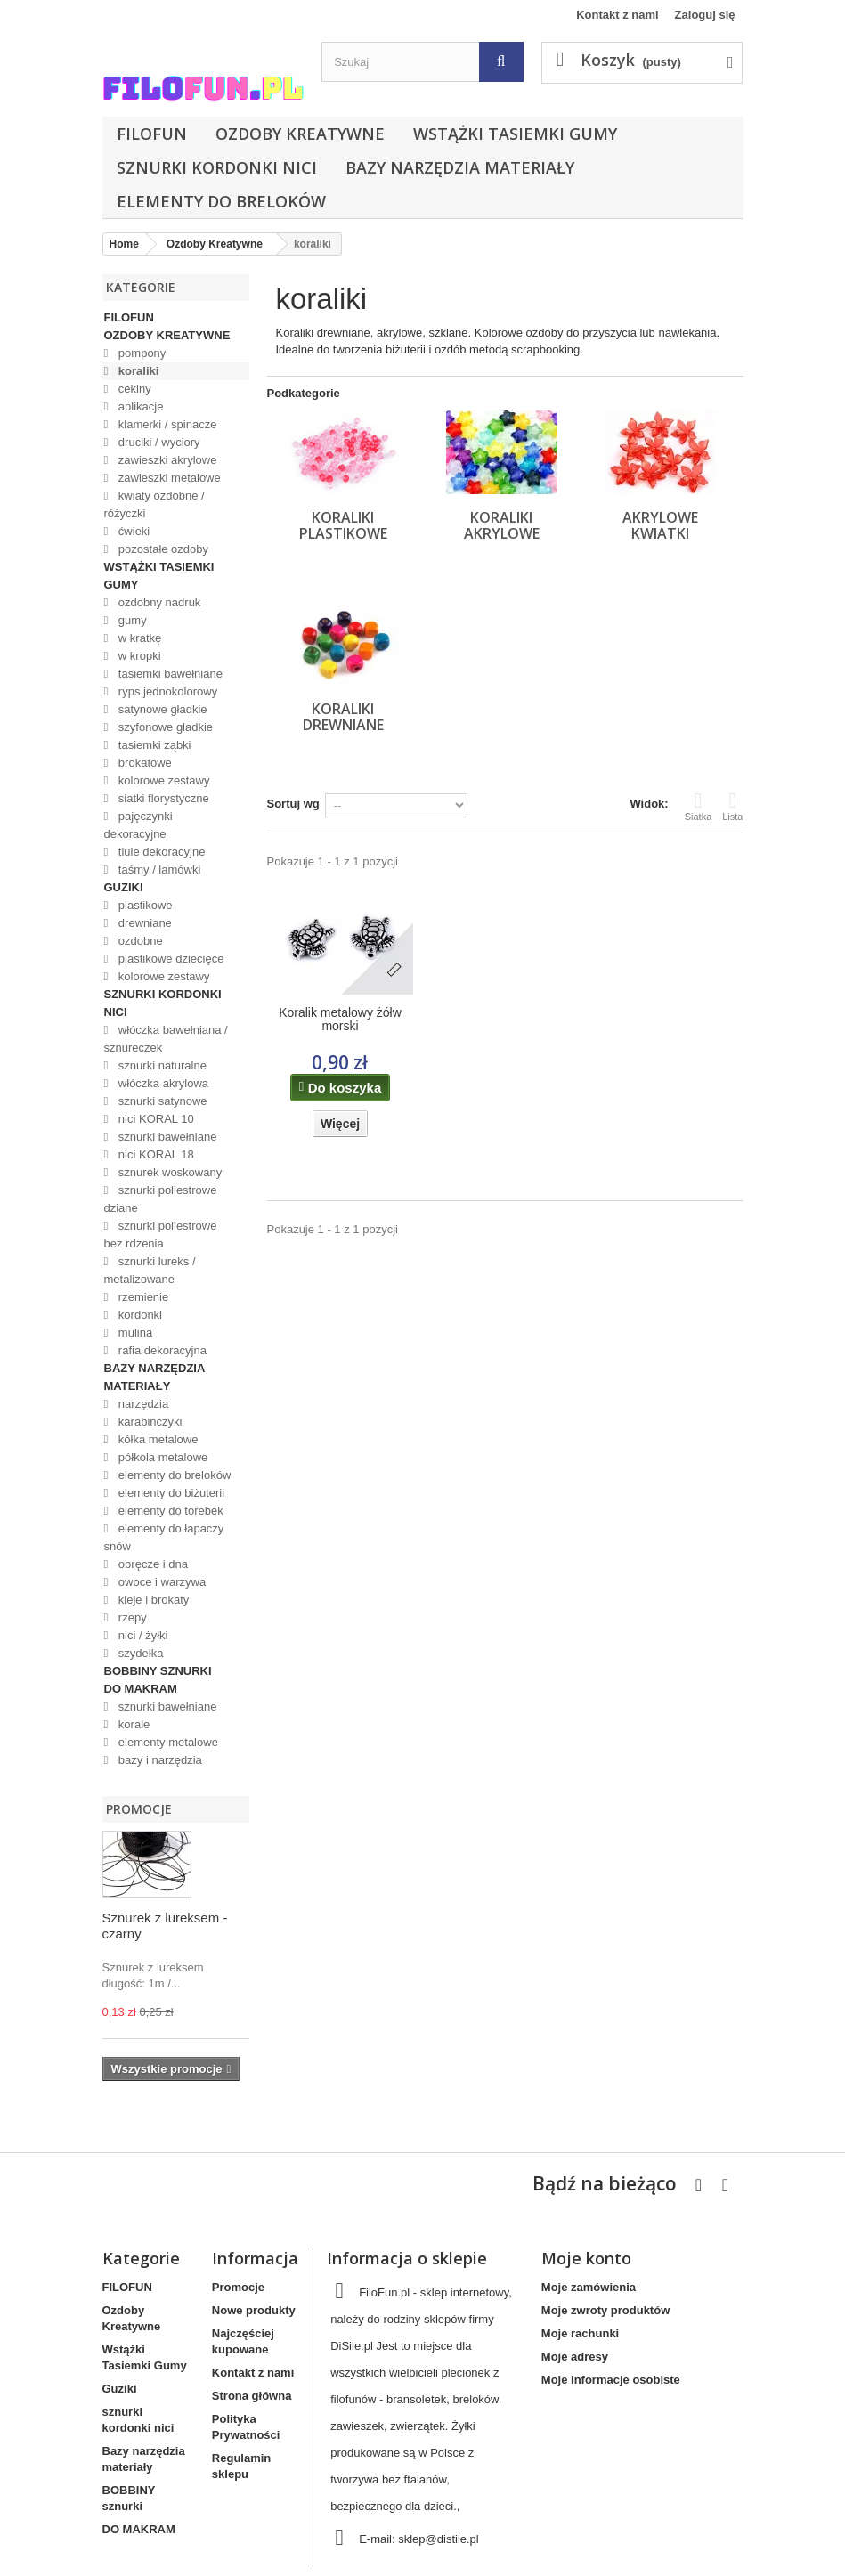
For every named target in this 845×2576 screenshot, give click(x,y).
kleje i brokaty (152, 1599)
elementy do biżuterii (169, 1492)
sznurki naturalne (161, 1065)
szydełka (139, 1653)
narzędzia (141, 1403)
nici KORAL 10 (154, 1118)
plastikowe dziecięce (169, 958)
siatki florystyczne (161, 798)
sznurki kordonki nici (217, 167)
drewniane (143, 923)
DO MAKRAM (140, 1688)
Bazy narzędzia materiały (459, 167)
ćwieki (132, 531)
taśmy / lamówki (157, 869)
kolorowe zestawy (162, 780)
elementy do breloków (221, 201)
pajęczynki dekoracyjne (138, 825)
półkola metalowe (161, 1457)
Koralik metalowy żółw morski (340, 1019)
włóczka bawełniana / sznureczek (166, 1038)
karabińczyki (148, 1421)
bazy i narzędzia (158, 1760)
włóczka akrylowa (161, 1083)
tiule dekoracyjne (160, 851)
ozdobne (139, 940)
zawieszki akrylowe (165, 460)
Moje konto (586, 2258)
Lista (732, 806)
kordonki (138, 1314)
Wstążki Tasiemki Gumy (515, 133)
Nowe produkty (254, 2310)
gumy (130, 620)
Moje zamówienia (588, 2287)
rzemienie (141, 1297)
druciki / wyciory (157, 442)
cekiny (132, 388)
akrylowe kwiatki (660, 525)
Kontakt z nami (617, 14)
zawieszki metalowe (168, 477)
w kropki (137, 655)
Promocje (139, 1808)
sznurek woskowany (168, 1172)
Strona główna (252, 2395)
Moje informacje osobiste (610, 2379)
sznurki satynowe (161, 1101)
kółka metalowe (156, 1439)
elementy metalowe (166, 1742)
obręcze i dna (151, 1564)
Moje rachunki (580, 2333)
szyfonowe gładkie (164, 727)
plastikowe (143, 905)
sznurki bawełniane (165, 1136)
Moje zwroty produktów (605, 2310)
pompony (140, 353)
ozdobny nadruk (157, 602)
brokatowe (143, 762)
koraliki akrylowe (502, 525)
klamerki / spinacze (165, 424)
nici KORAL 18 (154, 1154)
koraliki (136, 371)
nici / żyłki (141, 1635)
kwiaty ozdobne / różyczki (154, 504)
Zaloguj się (705, 14)
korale (132, 1724)
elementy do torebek (169, 1510)
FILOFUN (152, 133)
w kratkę (138, 638)
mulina (133, 1332)
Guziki (123, 887)
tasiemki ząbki (153, 745)
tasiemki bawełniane (169, 673)
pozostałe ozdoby (161, 549)
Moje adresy (574, 2356)
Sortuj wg (293, 803)
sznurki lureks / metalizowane (150, 1270)
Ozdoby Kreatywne (300, 133)
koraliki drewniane (343, 717)
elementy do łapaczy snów (164, 1537)
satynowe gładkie (161, 709)
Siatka (698, 806)
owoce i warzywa (160, 1582)
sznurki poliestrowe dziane (160, 1199)
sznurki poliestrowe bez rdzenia (160, 1234)
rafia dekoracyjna (161, 1350)
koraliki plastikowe (343, 525)
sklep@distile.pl (438, 2539)
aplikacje (139, 406)
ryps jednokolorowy (166, 691)
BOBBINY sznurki (158, 1671)
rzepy (130, 1617)
